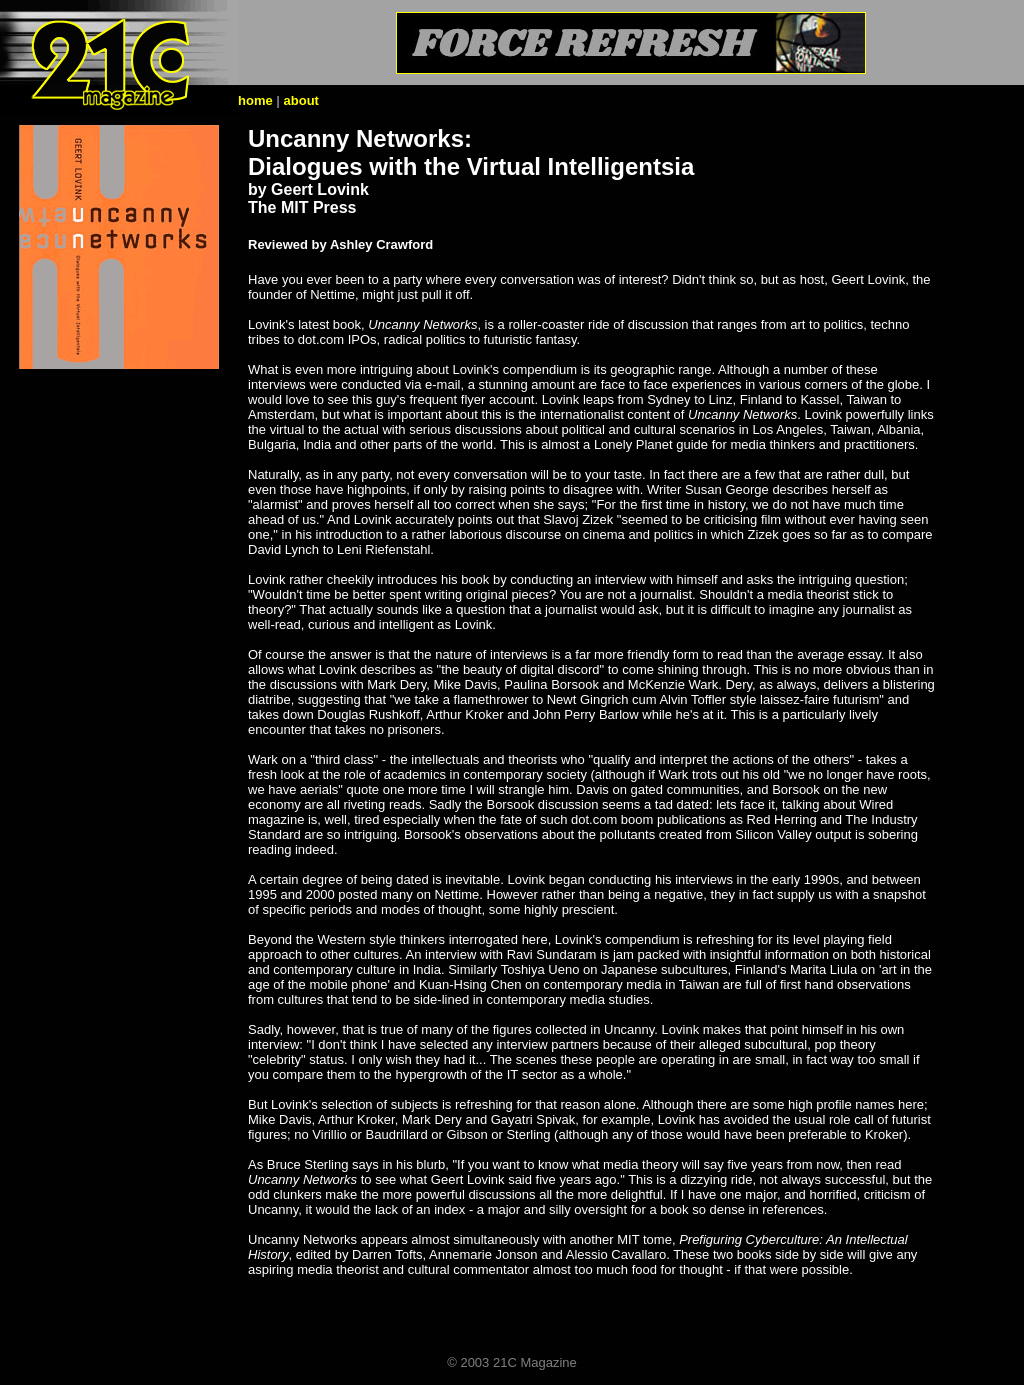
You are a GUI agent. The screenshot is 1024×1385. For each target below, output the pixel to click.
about (301, 100)
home (255, 100)
